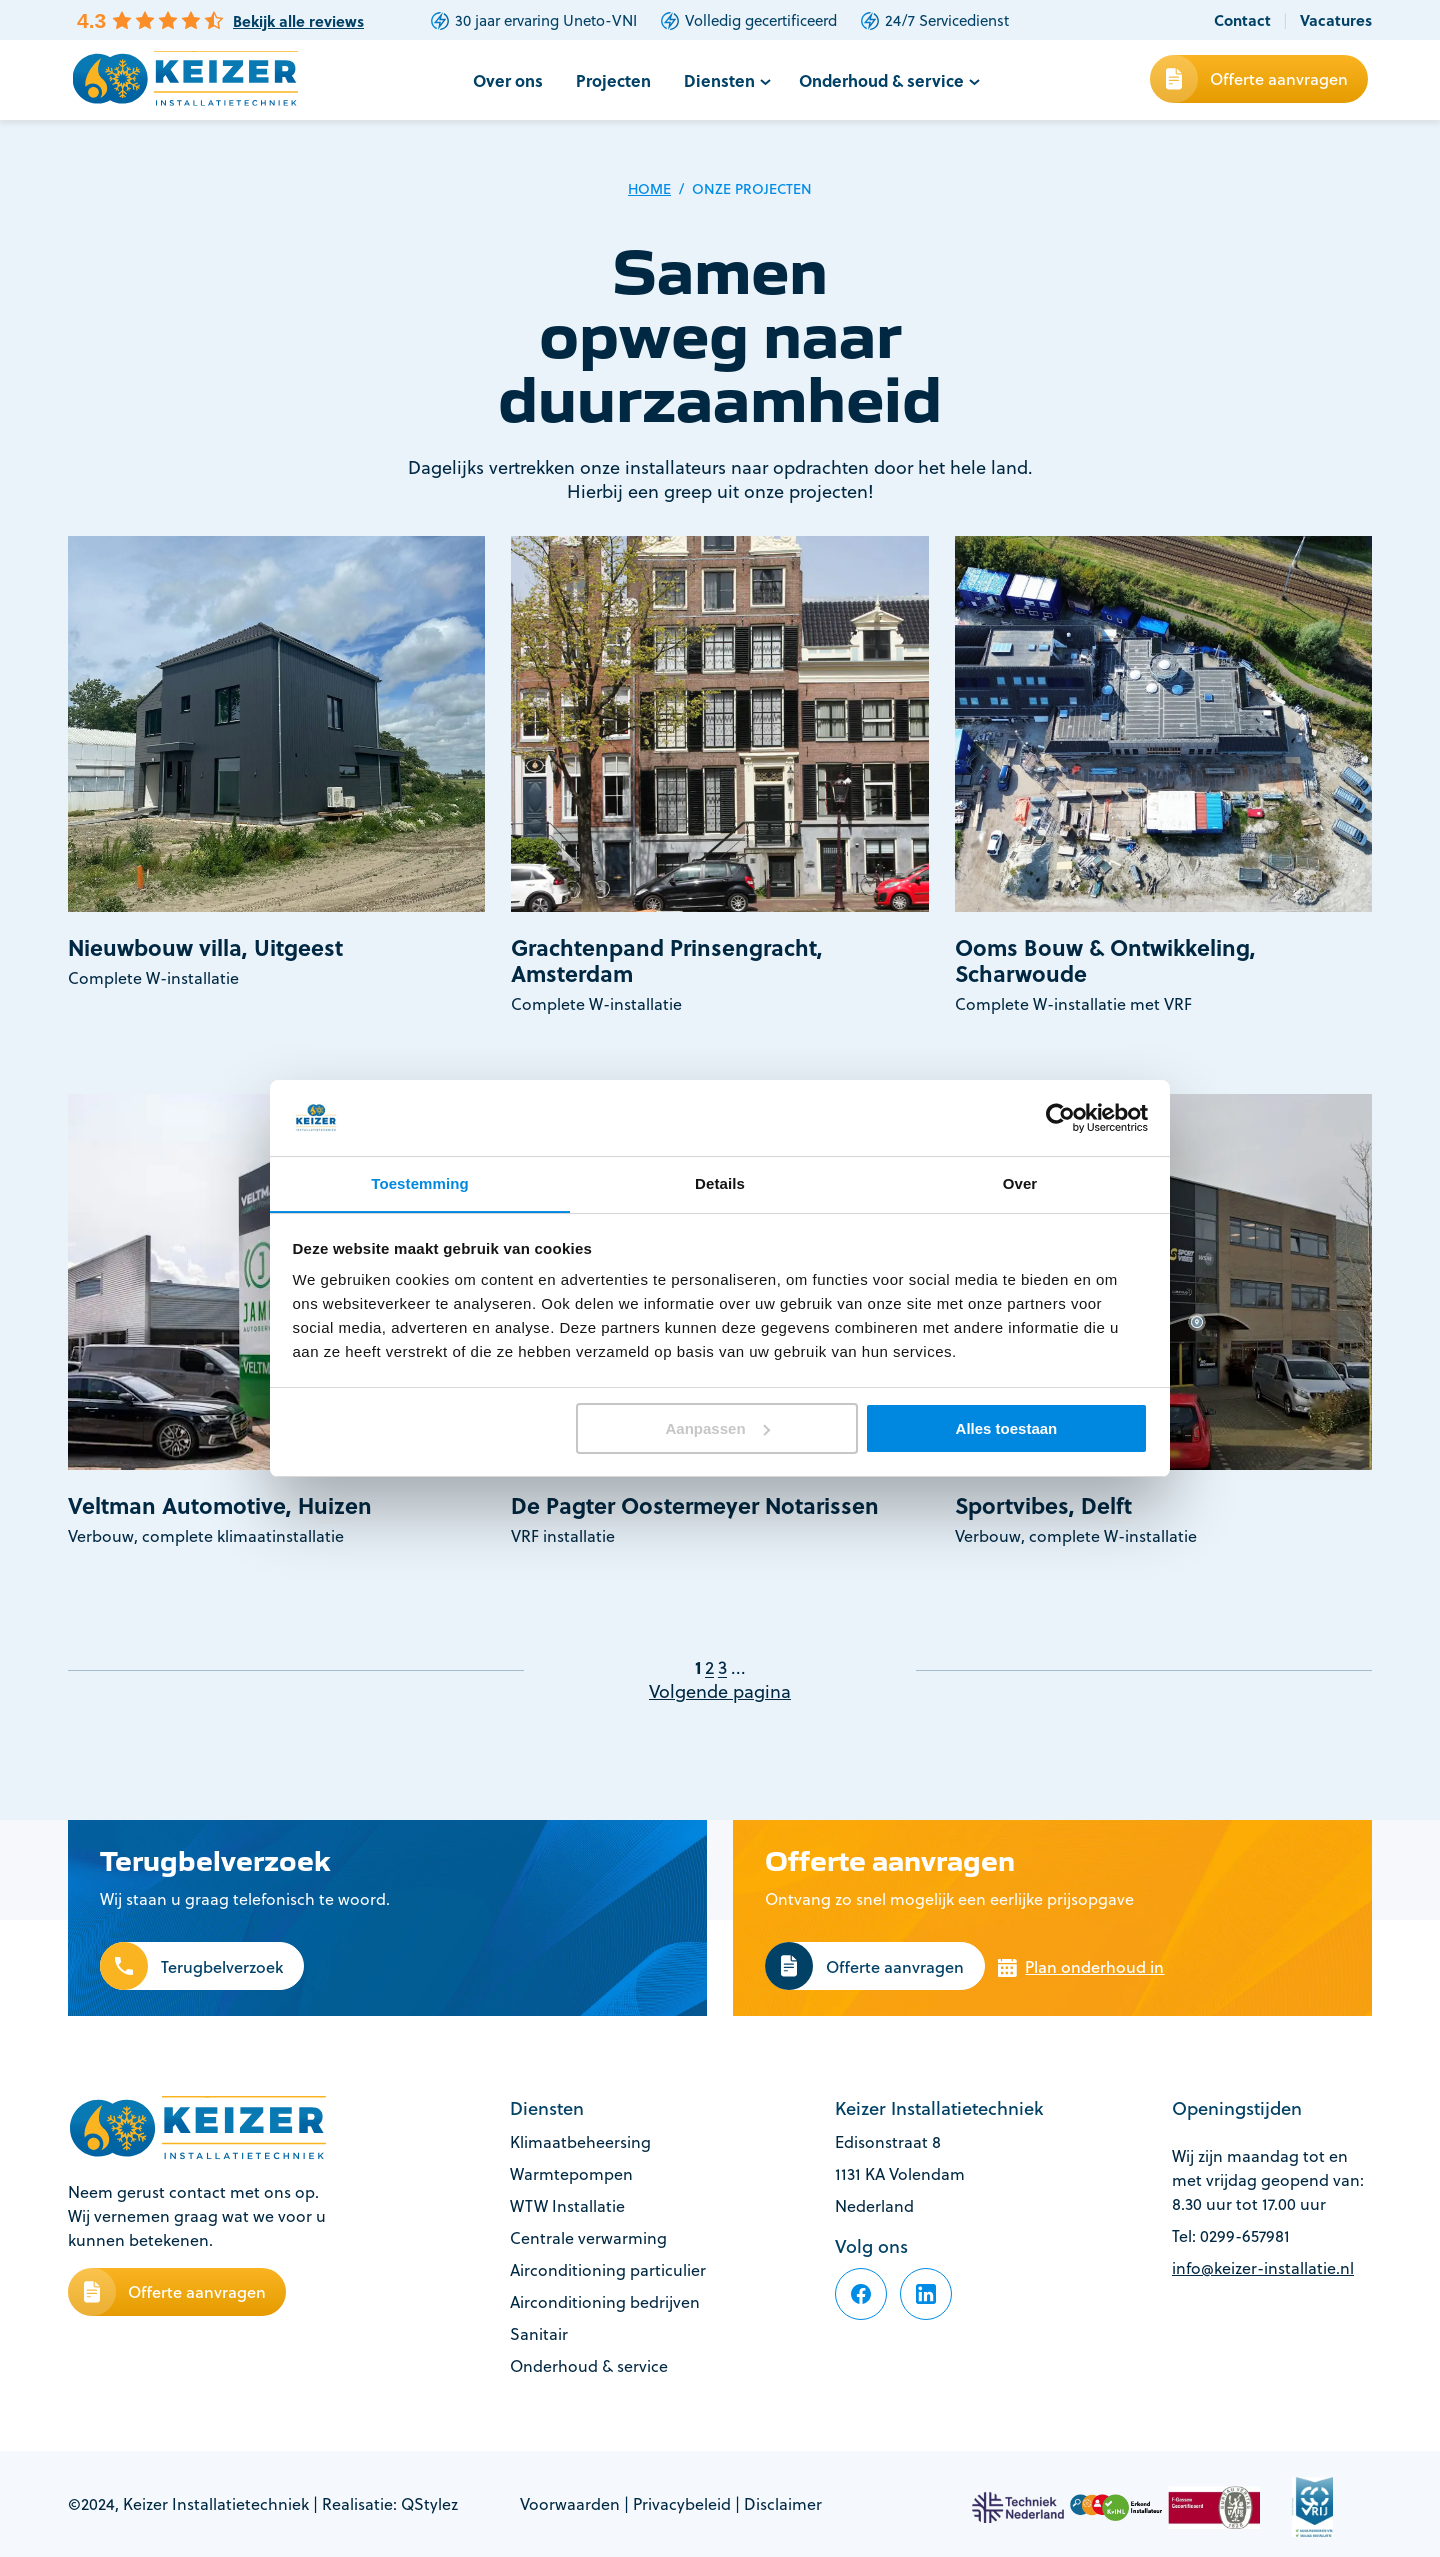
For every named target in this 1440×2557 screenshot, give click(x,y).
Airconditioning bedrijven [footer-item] (605, 2302)
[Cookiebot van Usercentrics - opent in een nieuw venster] (1060, 1117)
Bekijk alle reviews (298, 21)
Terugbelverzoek (222, 1967)
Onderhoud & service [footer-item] (589, 2366)
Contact (1242, 20)
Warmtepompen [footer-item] (571, 2174)
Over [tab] (1020, 1183)
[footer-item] (861, 2294)
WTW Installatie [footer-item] (567, 2206)
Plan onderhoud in (1094, 1967)
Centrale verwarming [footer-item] (588, 2238)
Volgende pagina (720, 1692)
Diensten (720, 81)
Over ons (514, 81)
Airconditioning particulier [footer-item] (608, 2270)
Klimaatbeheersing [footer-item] (580, 2142)
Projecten (618, 81)
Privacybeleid (682, 2504)
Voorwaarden (570, 2504)
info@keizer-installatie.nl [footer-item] (1263, 2268)
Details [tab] (720, 1183)
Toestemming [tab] (420, 1183)
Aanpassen (718, 1428)
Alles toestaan (1007, 1428)
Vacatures (1336, 20)
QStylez (429, 2504)
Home (649, 189)
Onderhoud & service (878, 81)
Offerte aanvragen (1279, 78)
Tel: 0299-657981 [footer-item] (1231, 2236)
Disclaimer (783, 2504)
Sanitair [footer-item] (539, 2334)
